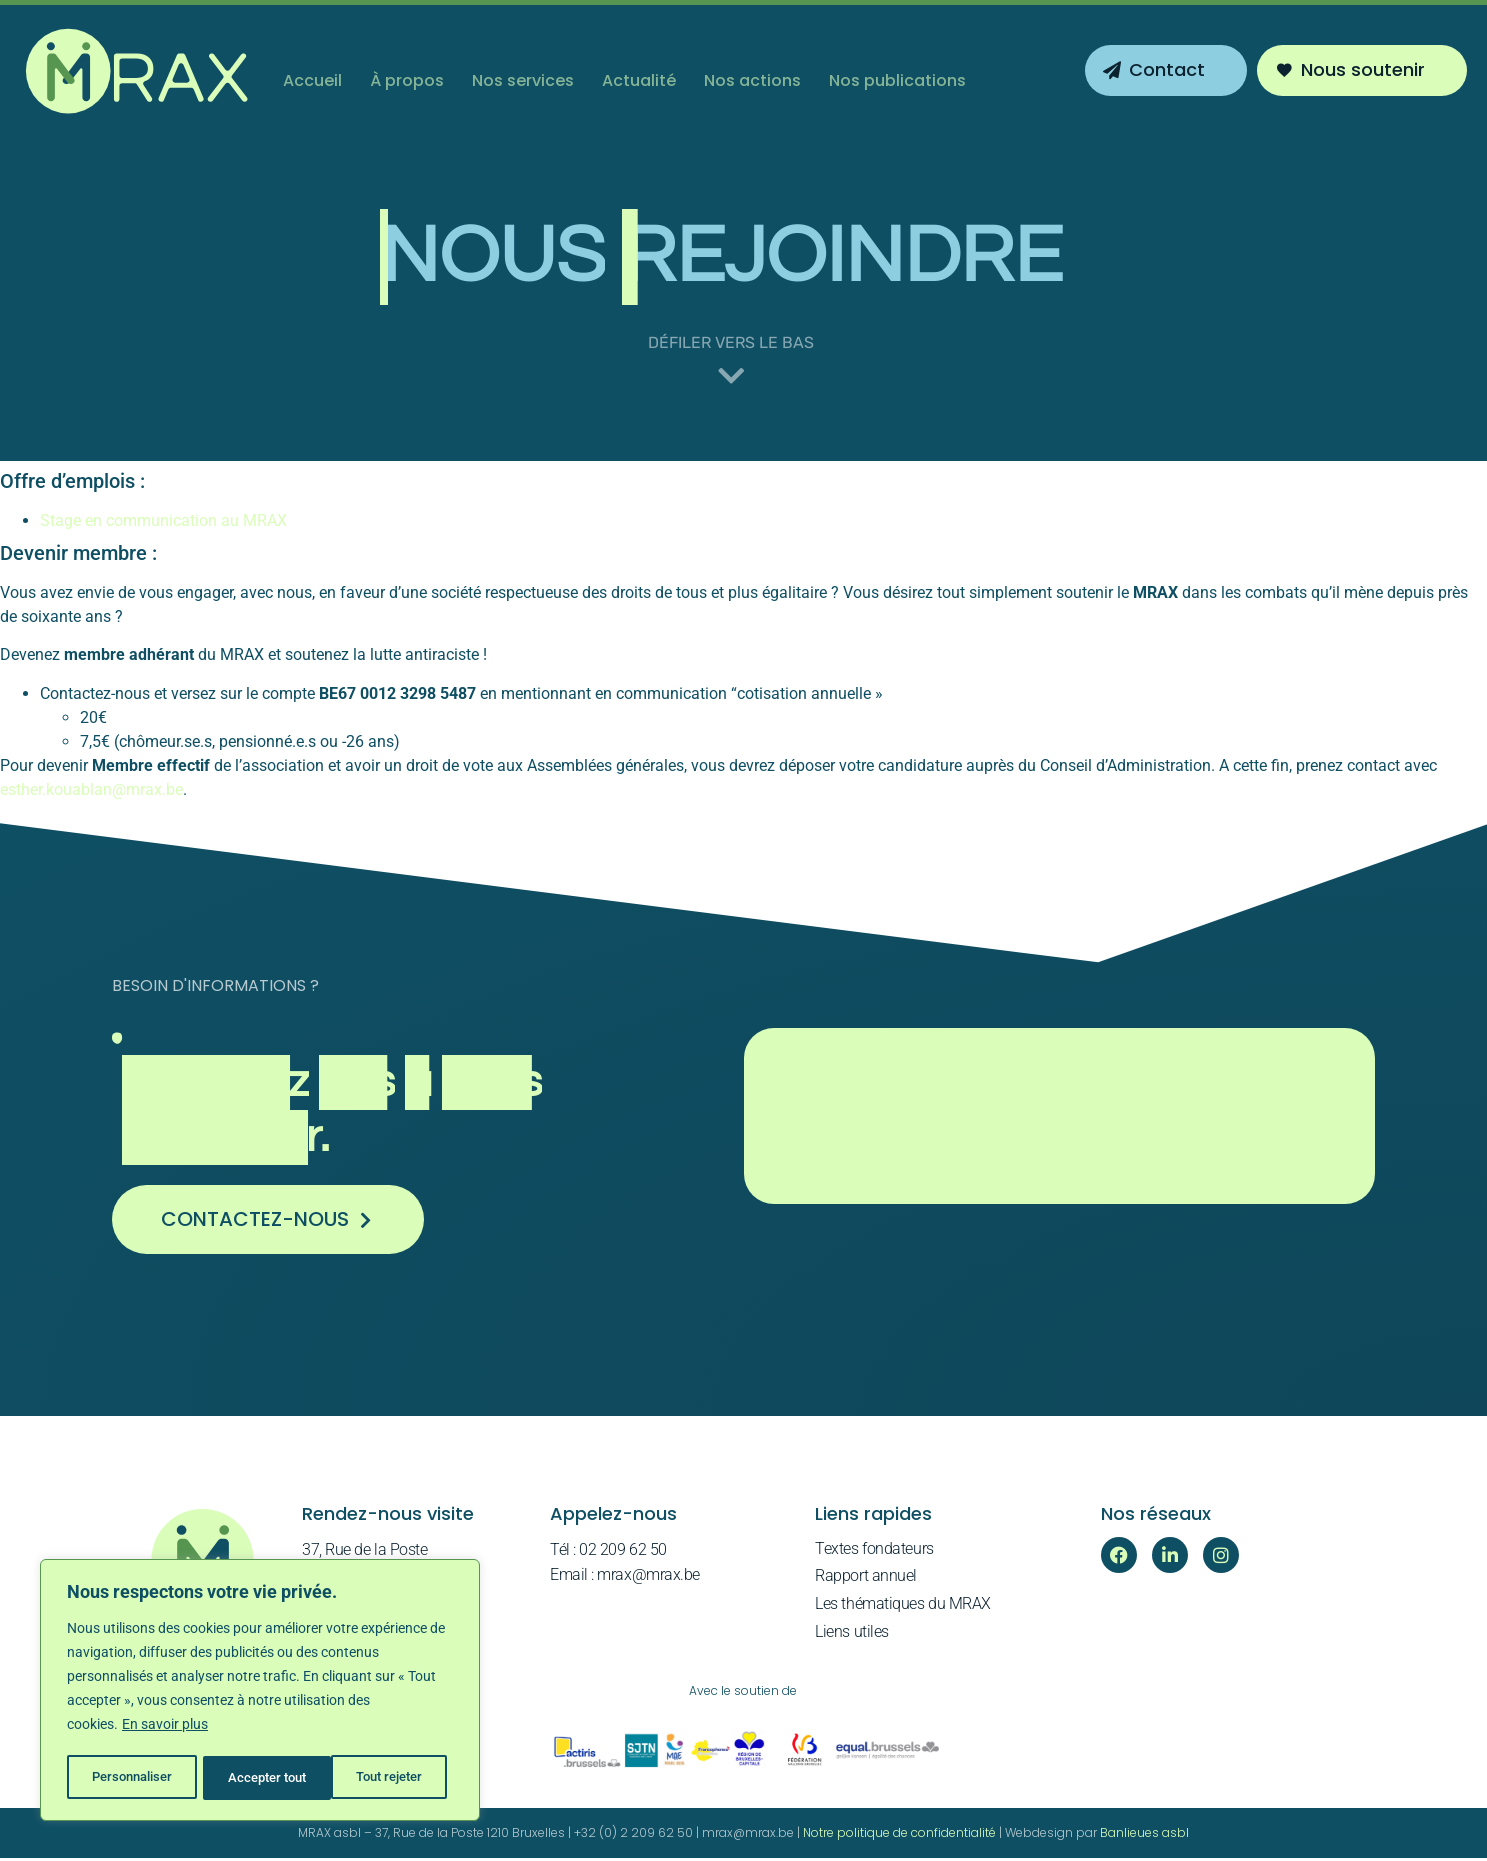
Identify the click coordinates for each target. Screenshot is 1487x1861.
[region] (260, 1692)
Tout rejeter (261, 1778)
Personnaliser (131, 1778)
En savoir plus (165, 1728)
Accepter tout (390, 1778)
